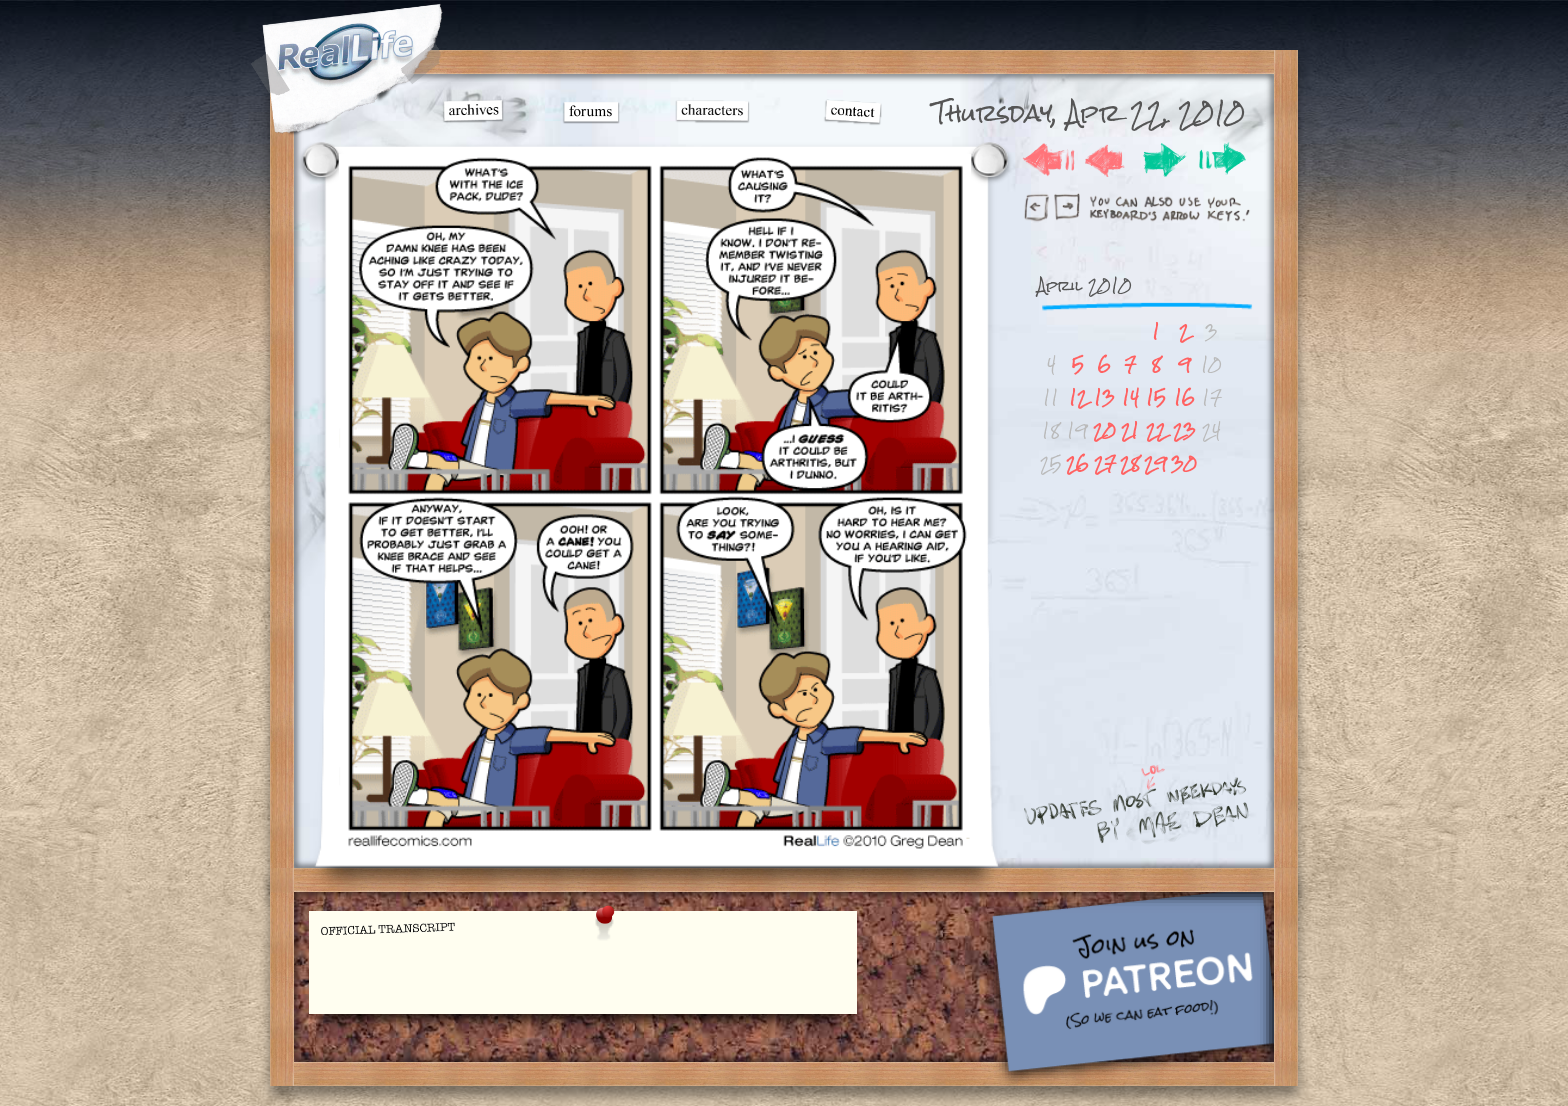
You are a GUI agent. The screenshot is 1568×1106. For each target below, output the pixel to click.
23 (1184, 430)
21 (1130, 430)
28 (1130, 463)
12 (1078, 397)
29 (1155, 463)
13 (1104, 397)
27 (1105, 463)
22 (1156, 430)
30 (1184, 463)
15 (1156, 397)
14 (1130, 397)
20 (1104, 430)
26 (1077, 463)
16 (1184, 397)
